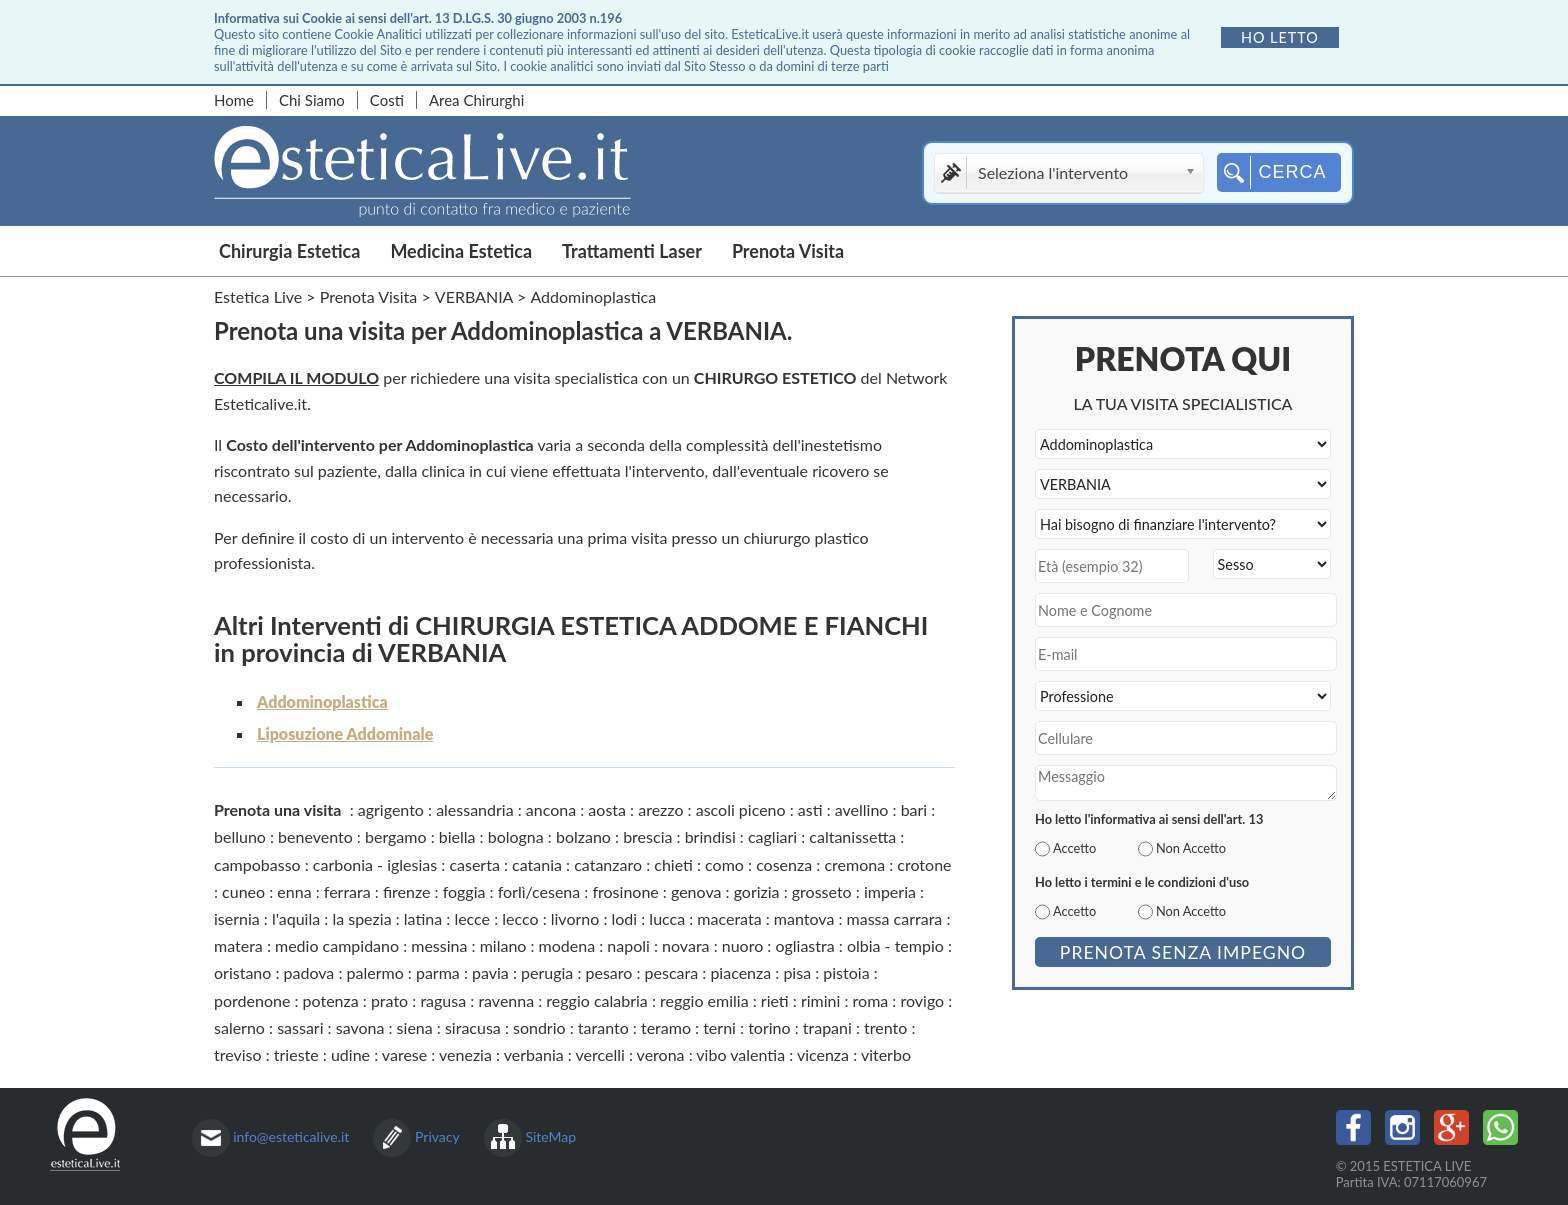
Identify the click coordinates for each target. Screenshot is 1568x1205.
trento (885, 1027)
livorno (575, 918)
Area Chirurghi (476, 100)
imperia (890, 891)
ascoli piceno (741, 809)
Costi (387, 100)
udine (350, 1054)
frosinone (625, 891)
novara (685, 945)
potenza (331, 1000)
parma (438, 972)
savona (360, 1027)
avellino (862, 809)
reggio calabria (596, 1000)
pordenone (252, 1000)
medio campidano (337, 945)
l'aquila (296, 918)
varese (404, 1054)
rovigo (922, 1000)
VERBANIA (474, 296)
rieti (775, 1000)
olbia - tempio (895, 945)
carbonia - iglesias (375, 864)
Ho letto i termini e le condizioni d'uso (1142, 882)
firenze (407, 891)
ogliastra (804, 945)
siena (415, 1027)
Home (234, 100)
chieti (673, 864)
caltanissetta (852, 836)
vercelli (599, 1054)
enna (294, 891)
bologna (516, 836)
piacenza (740, 972)
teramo (666, 1027)
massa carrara (895, 918)
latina (423, 918)
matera (238, 945)
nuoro (743, 945)
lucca (667, 918)
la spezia (361, 918)
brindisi (710, 836)
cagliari (772, 836)
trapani (827, 1027)
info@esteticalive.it (291, 1136)
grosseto (822, 891)
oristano (242, 972)
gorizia (757, 891)
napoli (628, 945)
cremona (854, 864)
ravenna (506, 1000)
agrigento (391, 809)
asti (810, 809)
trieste (296, 1054)
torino (769, 1027)
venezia (465, 1054)
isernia (237, 918)
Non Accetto (1191, 848)
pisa (797, 972)
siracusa (473, 1027)
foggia (464, 891)
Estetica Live (258, 296)
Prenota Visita (788, 251)
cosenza (784, 864)
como (724, 864)
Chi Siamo (312, 100)
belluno (240, 836)
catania (537, 864)
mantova (804, 918)
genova (696, 891)
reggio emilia (704, 1000)
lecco (520, 918)
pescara (672, 972)
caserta (474, 864)
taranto (603, 1027)
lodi (625, 918)
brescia (647, 836)
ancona (551, 809)
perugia (547, 972)
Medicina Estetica (461, 251)
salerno (239, 1027)
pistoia (846, 972)
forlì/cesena (539, 891)
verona (661, 1054)
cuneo (243, 891)
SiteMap (550, 1136)
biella (457, 836)
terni (719, 1027)
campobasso (257, 864)
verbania (534, 1054)
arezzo (660, 809)
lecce (472, 918)
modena (567, 945)
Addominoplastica (322, 701)
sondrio (539, 1027)
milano (503, 945)
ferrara (347, 891)
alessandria (475, 809)
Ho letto (1280, 37)
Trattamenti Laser (632, 251)
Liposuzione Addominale (345, 733)
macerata (729, 918)
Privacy (437, 1136)
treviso (238, 1054)
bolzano (583, 836)
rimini (820, 1000)
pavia (490, 972)
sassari (300, 1027)
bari (914, 809)
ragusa (443, 1000)
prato (389, 1000)
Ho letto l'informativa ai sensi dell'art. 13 (1149, 819)
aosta (607, 809)
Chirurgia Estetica (289, 251)
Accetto (1074, 848)
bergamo (396, 836)
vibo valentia (740, 1054)
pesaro (609, 972)
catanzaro (608, 864)
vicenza (823, 1054)
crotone (924, 864)
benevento (315, 836)
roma (871, 1000)
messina (439, 945)
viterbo (886, 1054)
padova (309, 972)
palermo (375, 972)
